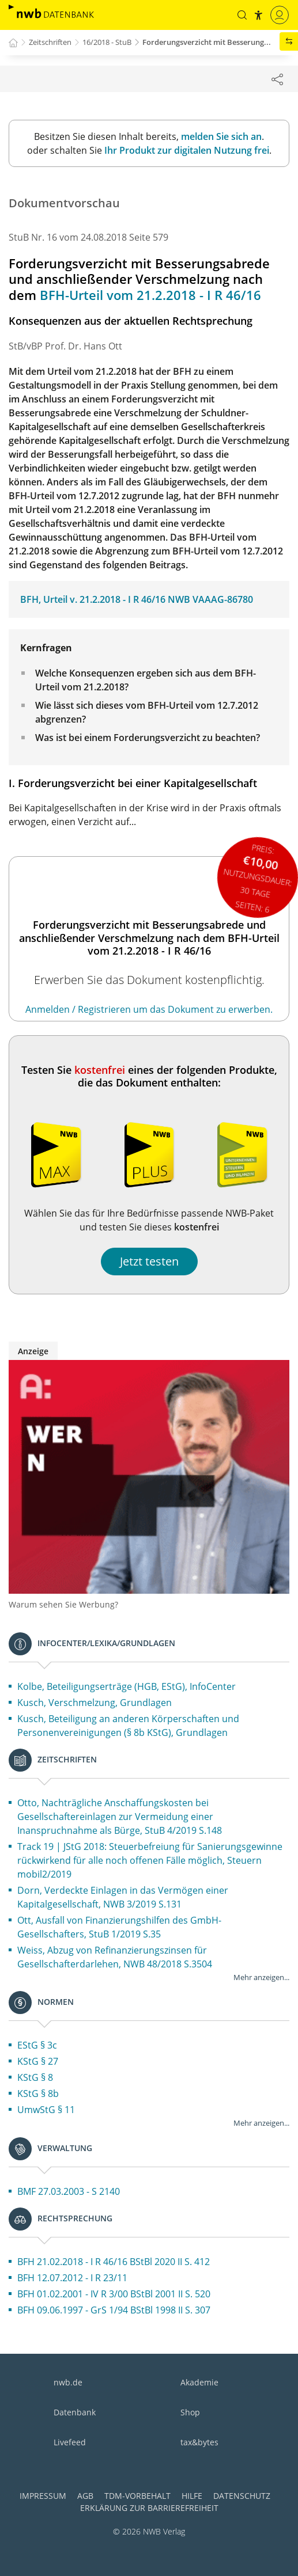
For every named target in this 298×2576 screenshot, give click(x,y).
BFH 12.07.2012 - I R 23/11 (72, 2277)
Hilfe (192, 2495)
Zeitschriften (50, 42)
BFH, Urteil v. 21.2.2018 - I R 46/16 (92, 599)
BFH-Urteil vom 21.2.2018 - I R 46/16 (150, 295)
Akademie (199, 2382)
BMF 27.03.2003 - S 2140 (68, 2191)
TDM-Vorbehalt (137, 2495)
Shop (190, 2412)
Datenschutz (241, 2495)
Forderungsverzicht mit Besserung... (206, 42)
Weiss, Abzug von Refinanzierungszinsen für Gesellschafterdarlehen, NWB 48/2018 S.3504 (114, 1957)
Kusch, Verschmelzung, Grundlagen (94, 1702)
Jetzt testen (149, 1261)
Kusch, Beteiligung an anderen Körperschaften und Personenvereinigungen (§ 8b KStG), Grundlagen (128, 1725)
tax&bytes (199, 2442)
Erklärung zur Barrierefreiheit (149, 2507)
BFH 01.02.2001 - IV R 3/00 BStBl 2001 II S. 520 (113, 2294)
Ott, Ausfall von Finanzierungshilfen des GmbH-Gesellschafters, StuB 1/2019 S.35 (119, 1927)
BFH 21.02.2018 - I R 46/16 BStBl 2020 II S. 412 (113, 2261)
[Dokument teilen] (277, 79)
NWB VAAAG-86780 (210, 599)
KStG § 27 (37, 2061)
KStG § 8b (38, 2093)
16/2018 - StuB (106, 42)
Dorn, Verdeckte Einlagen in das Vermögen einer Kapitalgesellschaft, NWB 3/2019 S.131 (122, 1897)
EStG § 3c (37, 2045)
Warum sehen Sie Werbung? (63, 1604)
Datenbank (75, 2412)
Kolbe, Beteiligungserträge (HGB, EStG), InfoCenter (126, 1686)
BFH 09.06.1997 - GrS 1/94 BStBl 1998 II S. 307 (113, 2310)
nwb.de (68, 2382)
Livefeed (70, 2442)
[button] (242, 15)
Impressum (43, 2495)
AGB (85, 2495)
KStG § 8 (35, 2077)
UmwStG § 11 (46, 2109)
